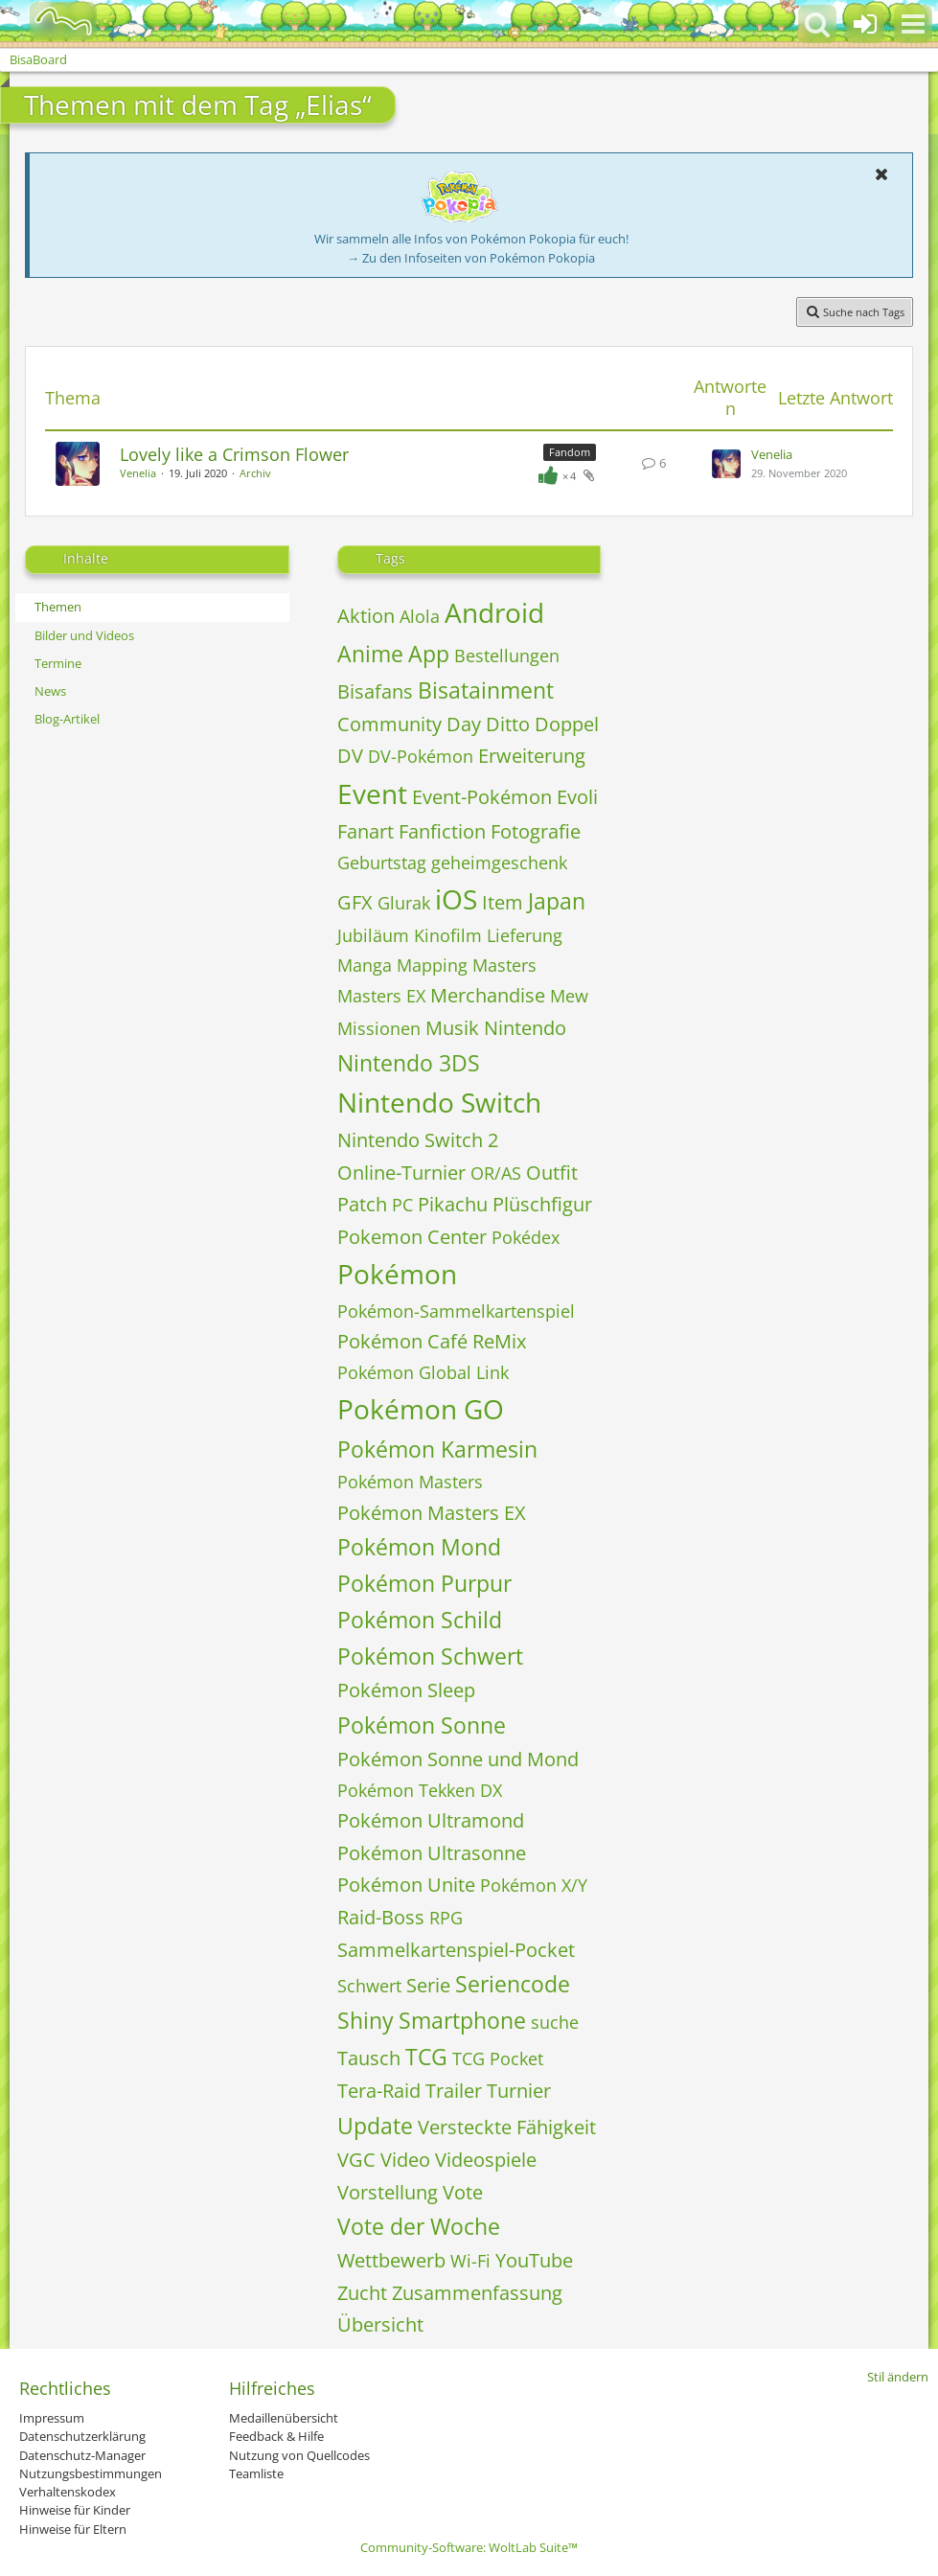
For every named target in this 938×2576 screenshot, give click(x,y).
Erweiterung (531, 756)
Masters (504, 965)
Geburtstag (381, 862)
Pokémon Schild (419, 1619)
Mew (569, 995)
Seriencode (512, 1983)
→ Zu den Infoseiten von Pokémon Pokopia (471, 257)
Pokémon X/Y (533, 1885)
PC (402, 1204)
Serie (428, 1985)
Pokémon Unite (406, 1885)
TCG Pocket (497, 2058)
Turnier (519, 2091)
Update (375, 2125)
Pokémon (397, 1273)
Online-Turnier (401, 1172)
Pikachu (453, 1204)
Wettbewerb (391, 2260)
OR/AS (495, 1173)
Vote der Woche (418, 2226)
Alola (420, 616)
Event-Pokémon (482, 797)
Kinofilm (448, 935)
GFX (355, 902)
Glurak (403, 902)
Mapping (432, 965)
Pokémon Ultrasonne (431, 1853)
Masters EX (381, 995)
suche (555, 2022)
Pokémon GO (420, 1409)
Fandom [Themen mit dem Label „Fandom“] (569, 452)
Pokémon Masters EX (431, 1513)
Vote (463, 2192)
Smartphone (462, 2020)
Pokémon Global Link (423, 1372)
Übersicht (380, 2324)
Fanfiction (442, 831)
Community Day (409, 724)
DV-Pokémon (420, 756)
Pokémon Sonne (421, 1725)
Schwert (369, 1985)
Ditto (508, 724)
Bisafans (375, 691)
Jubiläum (373, 935)
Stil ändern (897, 2376)
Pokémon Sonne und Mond (458, 1759)
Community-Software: (469, 2547)
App (428, 653)
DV (350, 756)
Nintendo (525, 1028)
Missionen (379, 1028)
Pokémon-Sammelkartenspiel (456, 1311)
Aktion (366, 616)
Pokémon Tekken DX (419, 1790)
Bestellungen (507, 655)
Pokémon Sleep (406, 1690)
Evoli (577, 797)
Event (372, 793)
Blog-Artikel (67, 718)
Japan (556, 901)
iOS (456, 899)
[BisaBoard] (51, 21)
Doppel (567, 724)
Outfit (552, 1172)
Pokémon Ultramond (430, 1820)
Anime (370, 653)
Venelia (138, 473)
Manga (364, 965)
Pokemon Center (412, 1237)
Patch (362, 1204)
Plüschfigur (542, 1204)
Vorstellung (387, 2192)
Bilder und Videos (84, 635)
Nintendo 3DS (408, 1062)
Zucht (362, 2293)
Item (502, 902)
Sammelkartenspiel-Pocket (456, 1950)
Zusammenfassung (477, 2293)
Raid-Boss (380, 1917)
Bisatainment (486, 690)
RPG (446, 1917)
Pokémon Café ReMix (431, 1341)
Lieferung (524, 935)
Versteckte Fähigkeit (507, 2127)
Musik (452, 1028)
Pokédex (526, 1237)
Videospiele (486, 2160)
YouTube (534, 2260)
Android (494, 612)
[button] (913, 24)
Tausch (368, 2058)
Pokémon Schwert (430, 1656)
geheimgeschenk (499, 862)
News (50, 691)
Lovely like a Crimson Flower (234, 454)
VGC (356, 2160)
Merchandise (487, 995)
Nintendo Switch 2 (417, 1140)
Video (405, 2160)
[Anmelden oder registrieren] (865, 24)
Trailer (453, 2091)
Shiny (365, 2020)
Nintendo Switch (439, 1102)
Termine (57, 663)
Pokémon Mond (419, 1546)
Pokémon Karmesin (437, 1449)
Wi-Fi (470, 2260)
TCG (426, 2056)
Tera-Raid (379, 2091)
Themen (57, 606)
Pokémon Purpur (424, 1583)
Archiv (255, 473)
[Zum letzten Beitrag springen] (726, 463)
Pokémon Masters (410, 1481)
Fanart (365, 831)
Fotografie (536, 831)
